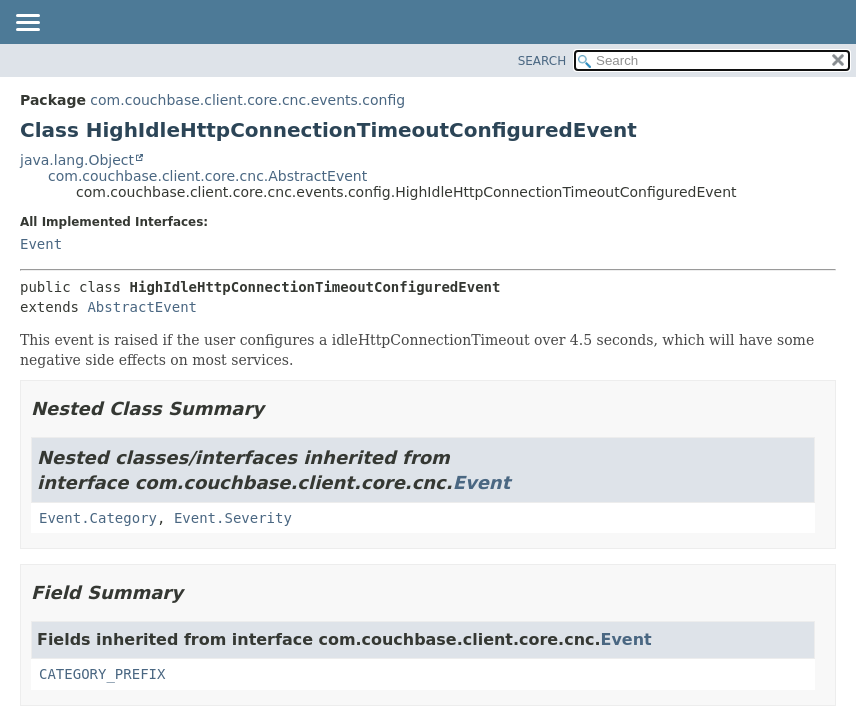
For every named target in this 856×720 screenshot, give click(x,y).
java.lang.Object (77, 160)
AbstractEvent (142, 307)
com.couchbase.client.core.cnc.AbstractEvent (207, 176)
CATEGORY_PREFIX (102, 674)
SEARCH (542, 61)
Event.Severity (233, 518)
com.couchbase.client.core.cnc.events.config (247, 100)
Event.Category (98, 518)
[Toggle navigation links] (27, 24)
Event (41, 244)
